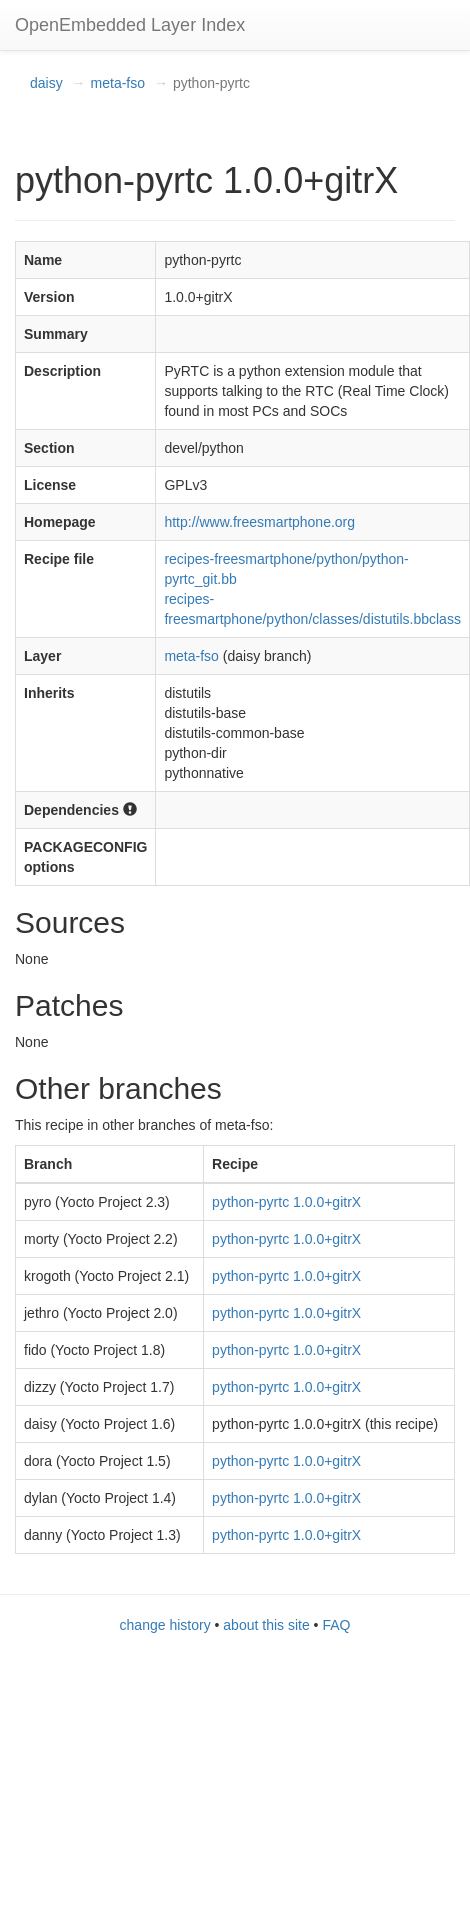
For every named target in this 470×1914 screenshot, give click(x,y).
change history (165, 1625)
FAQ (336, 1625)
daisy (46, 83)
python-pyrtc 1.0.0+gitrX (286, 1202)
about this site (266, 1625)
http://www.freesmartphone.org (259, 522)
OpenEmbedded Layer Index (130, 25)
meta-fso (118, 83)
